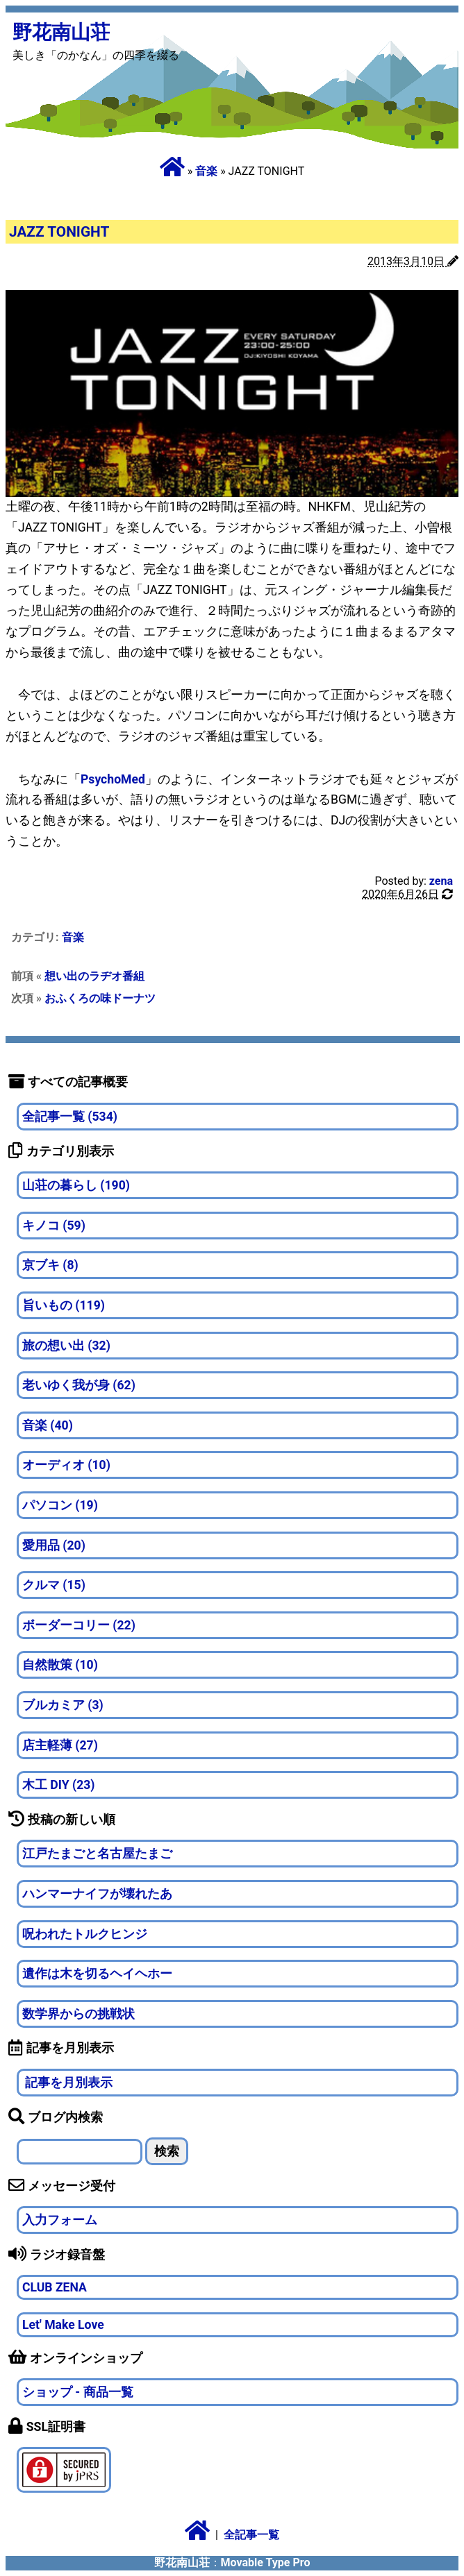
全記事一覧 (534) (69, 1117)
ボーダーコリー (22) (78, 1625)
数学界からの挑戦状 (78, 2014)
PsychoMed (113, 779)
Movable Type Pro (265, 2562)
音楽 (206, 171)
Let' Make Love (63, 2325)
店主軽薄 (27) (60, 1745)
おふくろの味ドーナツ (100, 998)
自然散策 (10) (60, 1665)
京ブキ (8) (50, 1265)
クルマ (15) (53, 1585)
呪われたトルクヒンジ (84, 1934)
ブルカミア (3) (62, 1705)
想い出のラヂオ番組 (94, 976)
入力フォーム (59, 2220)
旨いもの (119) (63, 1305)
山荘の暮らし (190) (76, 1185)
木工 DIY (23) (58, 1785)
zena (441, 881)
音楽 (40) (47, 1425)
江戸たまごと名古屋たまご (97, 1854)
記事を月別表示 (67, 2083)
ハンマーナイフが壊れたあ (97, 1894)
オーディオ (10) (66, 1465)
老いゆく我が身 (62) (78, 1385)
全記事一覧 (251, 2534)
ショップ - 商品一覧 (77, 2392)
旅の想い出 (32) (66, 1346)
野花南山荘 (61, 32)
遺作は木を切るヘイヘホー (97, 1974)
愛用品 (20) (53, 1545)
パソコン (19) (60, 1505)
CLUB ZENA (54, 2287)
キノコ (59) (53, 1225)
